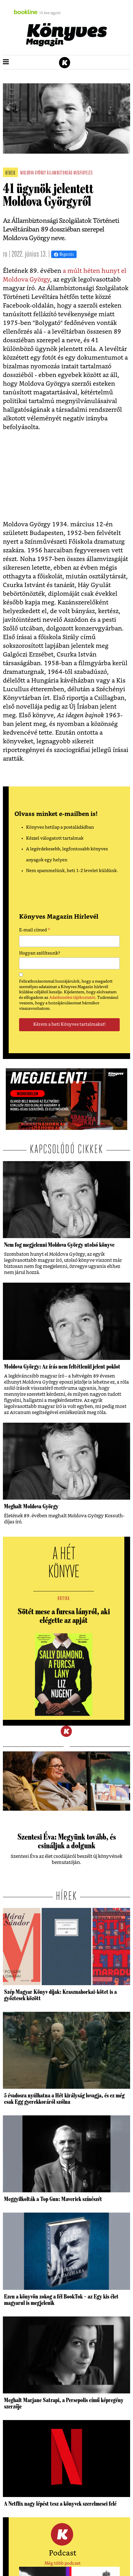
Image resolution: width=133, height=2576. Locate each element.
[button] (6, 62)
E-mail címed (34, 931)
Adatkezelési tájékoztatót (72, 998)
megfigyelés (83, 173)
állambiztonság (60, 173)
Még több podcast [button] (63, 2563)
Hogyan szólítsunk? (39, 953)
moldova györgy (33, 173)
